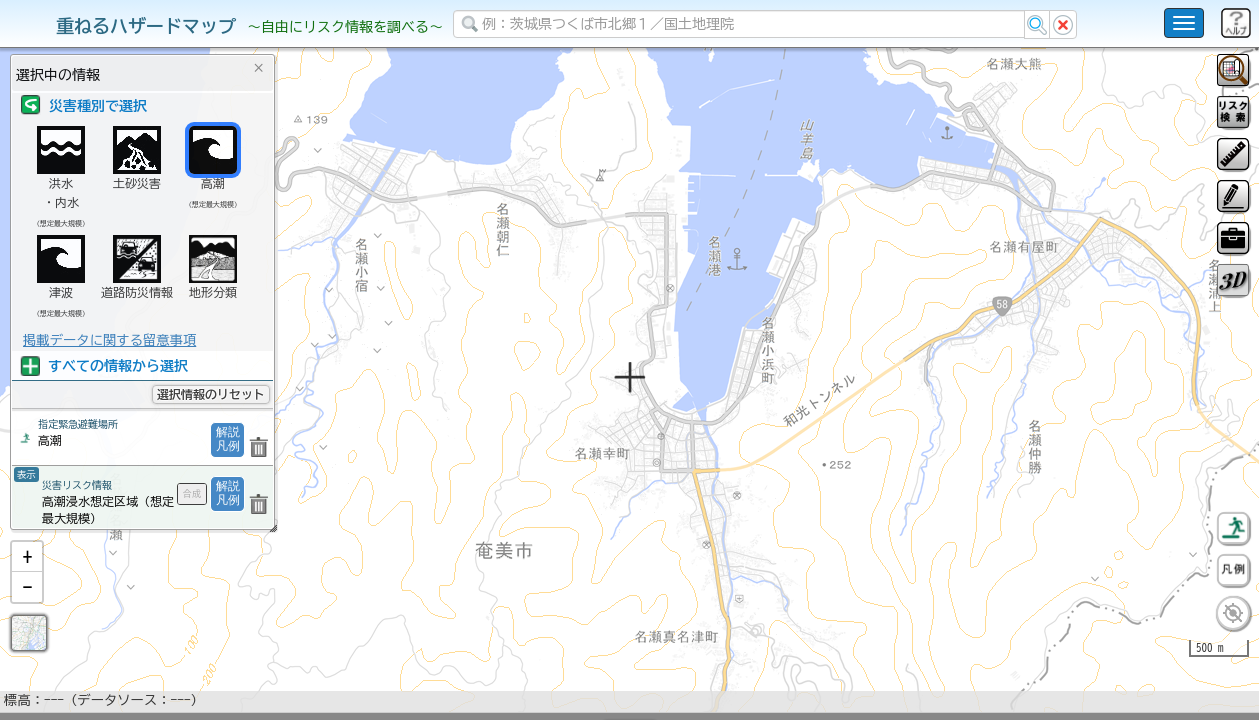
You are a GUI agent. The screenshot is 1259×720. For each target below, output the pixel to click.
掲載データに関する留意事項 (109, 340)
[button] (27, 609)
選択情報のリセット (211, 394)
